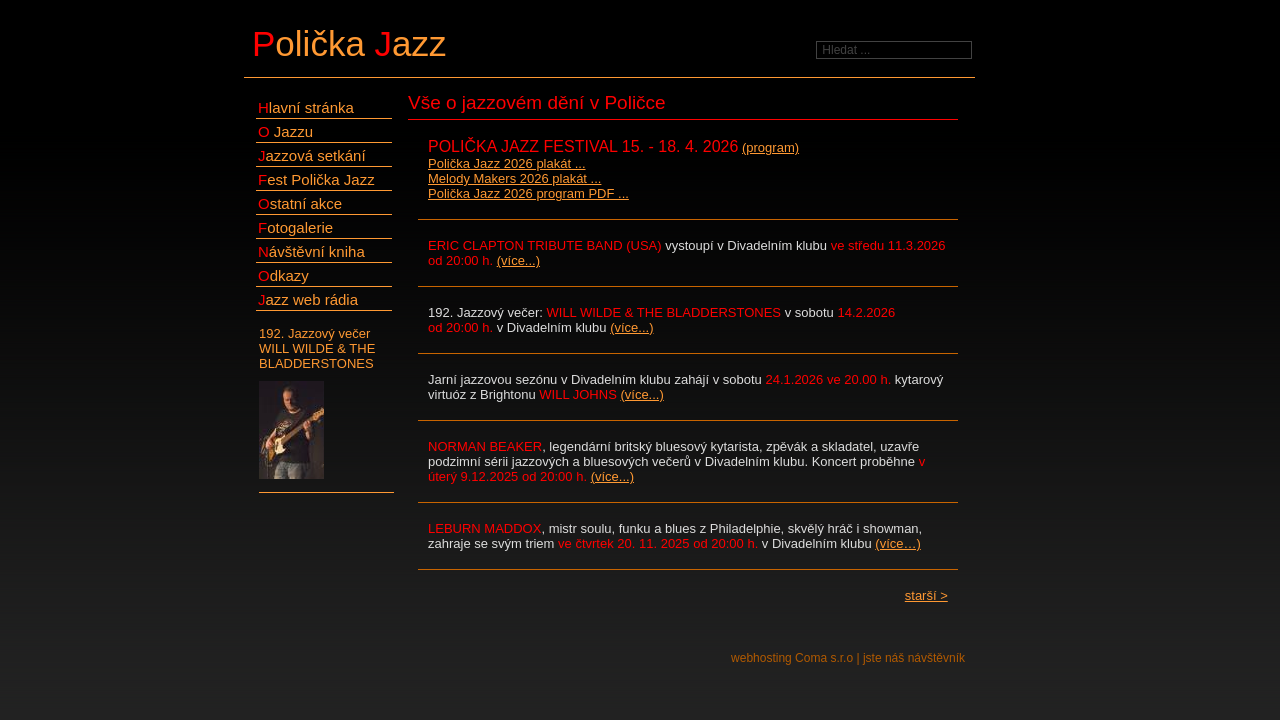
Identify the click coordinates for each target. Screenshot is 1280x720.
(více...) (518, 260)
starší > (926, 595)
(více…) (898, 543)
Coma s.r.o (824, 658)
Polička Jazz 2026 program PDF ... (528, 193)
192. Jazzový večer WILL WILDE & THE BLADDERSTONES (326, 404)
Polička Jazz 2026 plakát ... (507, 163)
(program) (770, 147)
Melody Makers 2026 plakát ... (514, 178)
